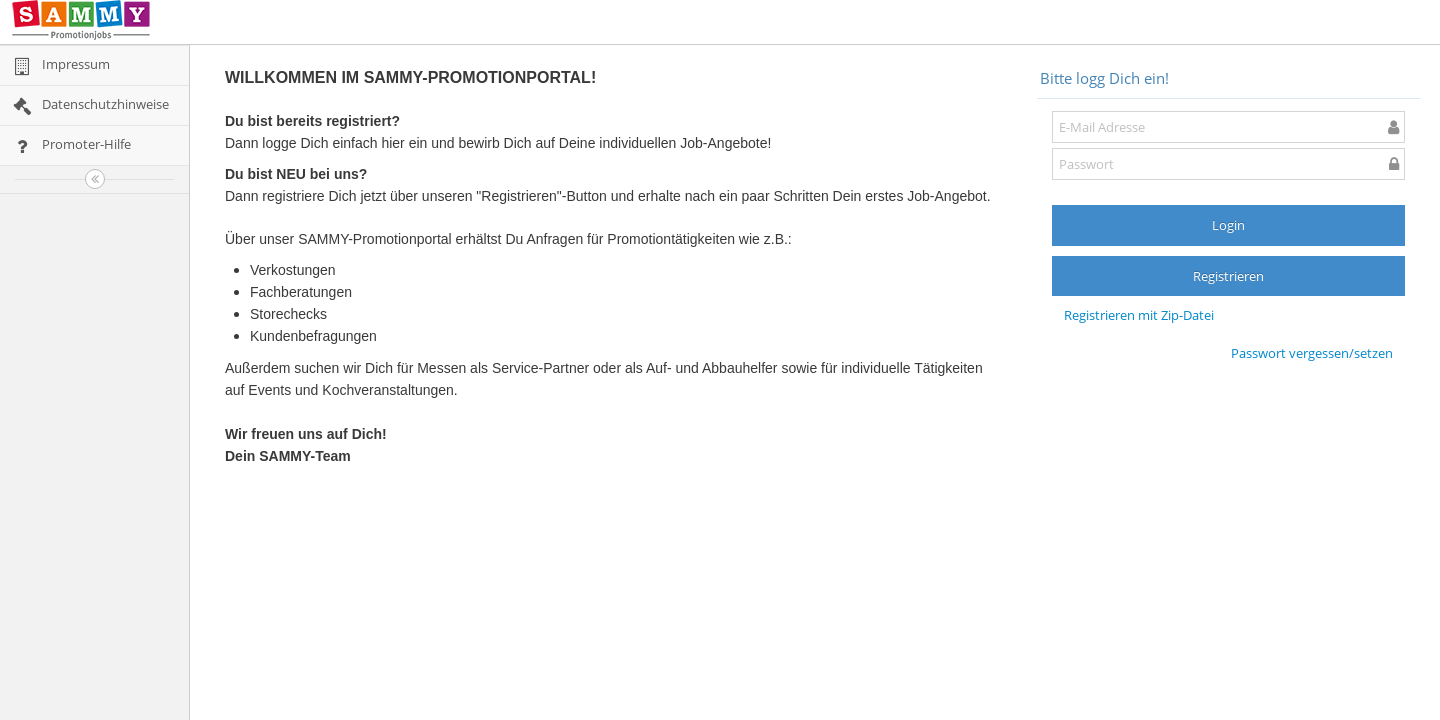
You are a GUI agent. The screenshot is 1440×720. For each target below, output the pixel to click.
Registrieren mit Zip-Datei (1139, 315)
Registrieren (1228, 276)
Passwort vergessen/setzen (1312, 353)
